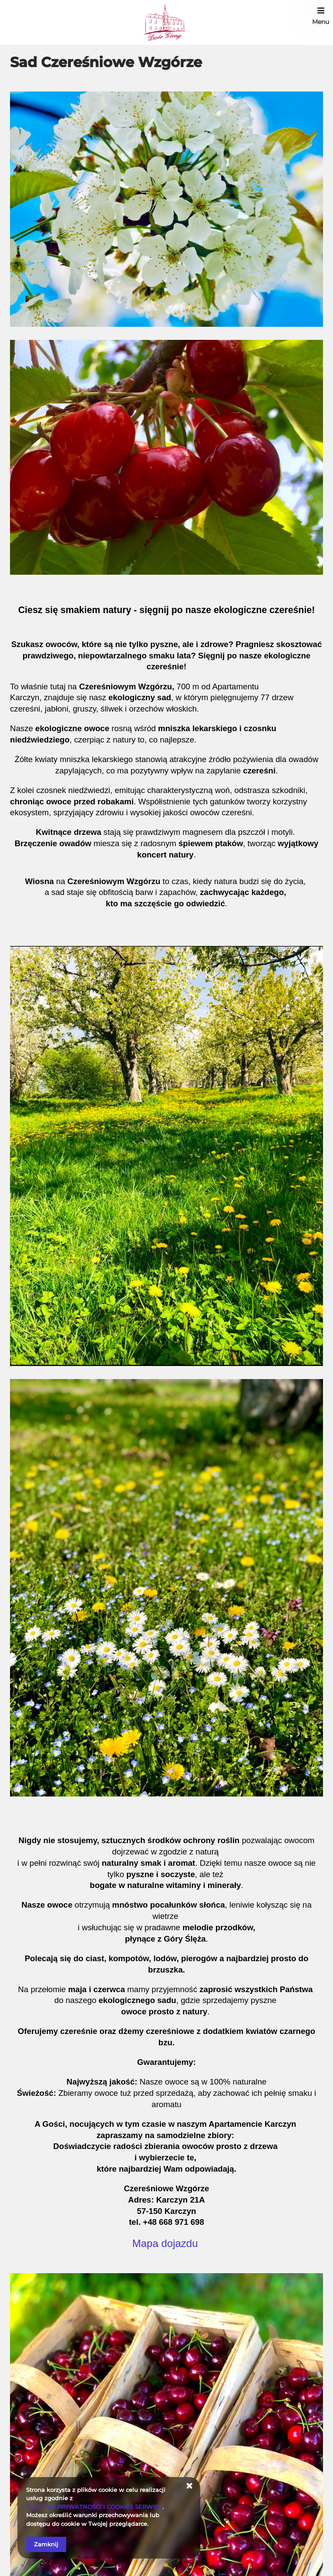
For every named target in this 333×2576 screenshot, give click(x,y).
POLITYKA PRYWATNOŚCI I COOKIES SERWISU (94, 2506)
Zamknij (46, 2544)
